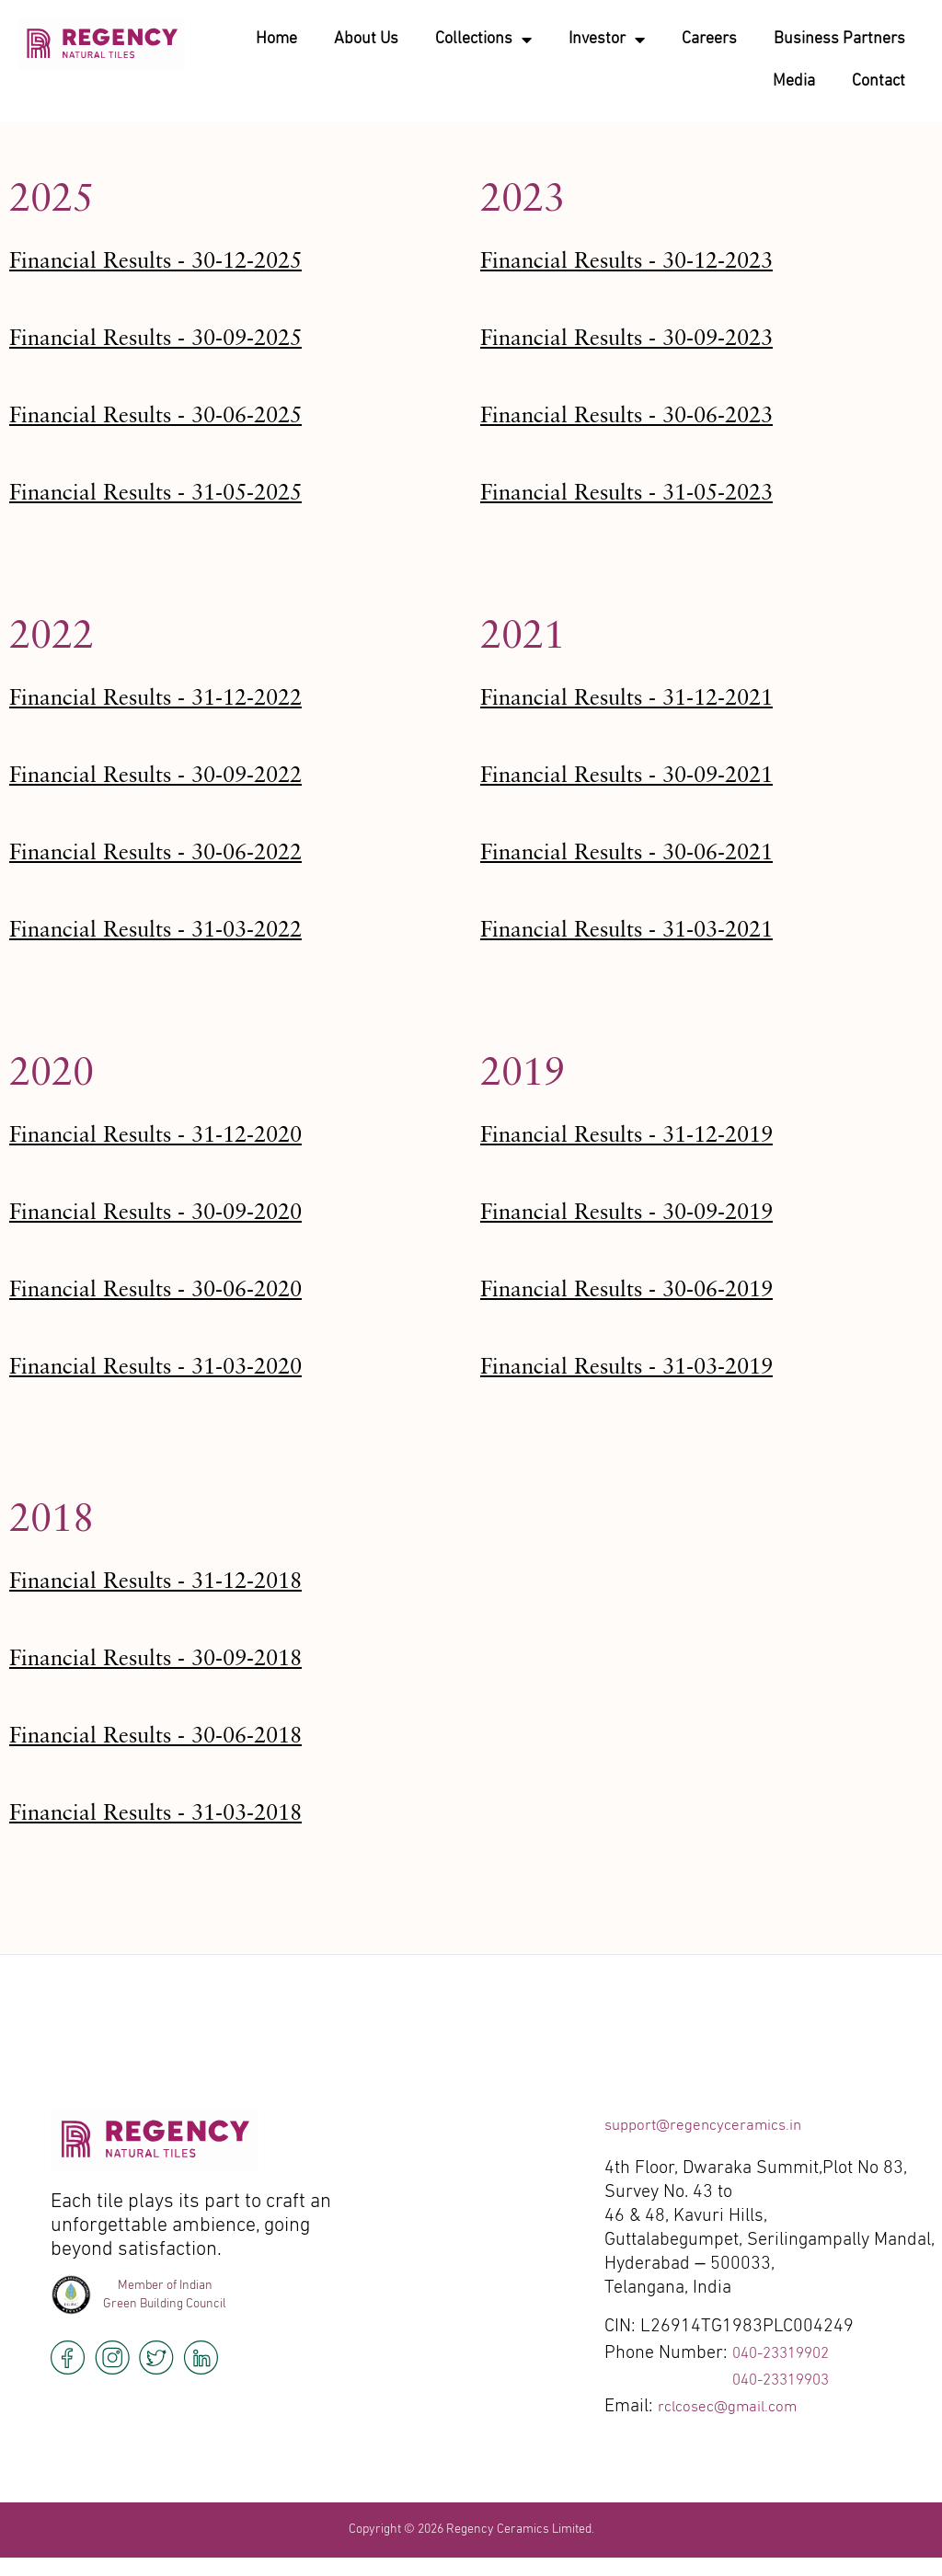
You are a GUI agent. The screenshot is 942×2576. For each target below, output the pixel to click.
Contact (878, 81)
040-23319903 (791, 2380)
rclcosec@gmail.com (738, 2407)
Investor (607, 39)
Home (276, 39)
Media (794, 81)
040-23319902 (791, 2353)
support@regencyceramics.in (719, 2125)
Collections (483, 39)
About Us (366, 39)
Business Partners (839, 39)
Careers (709, 39)
